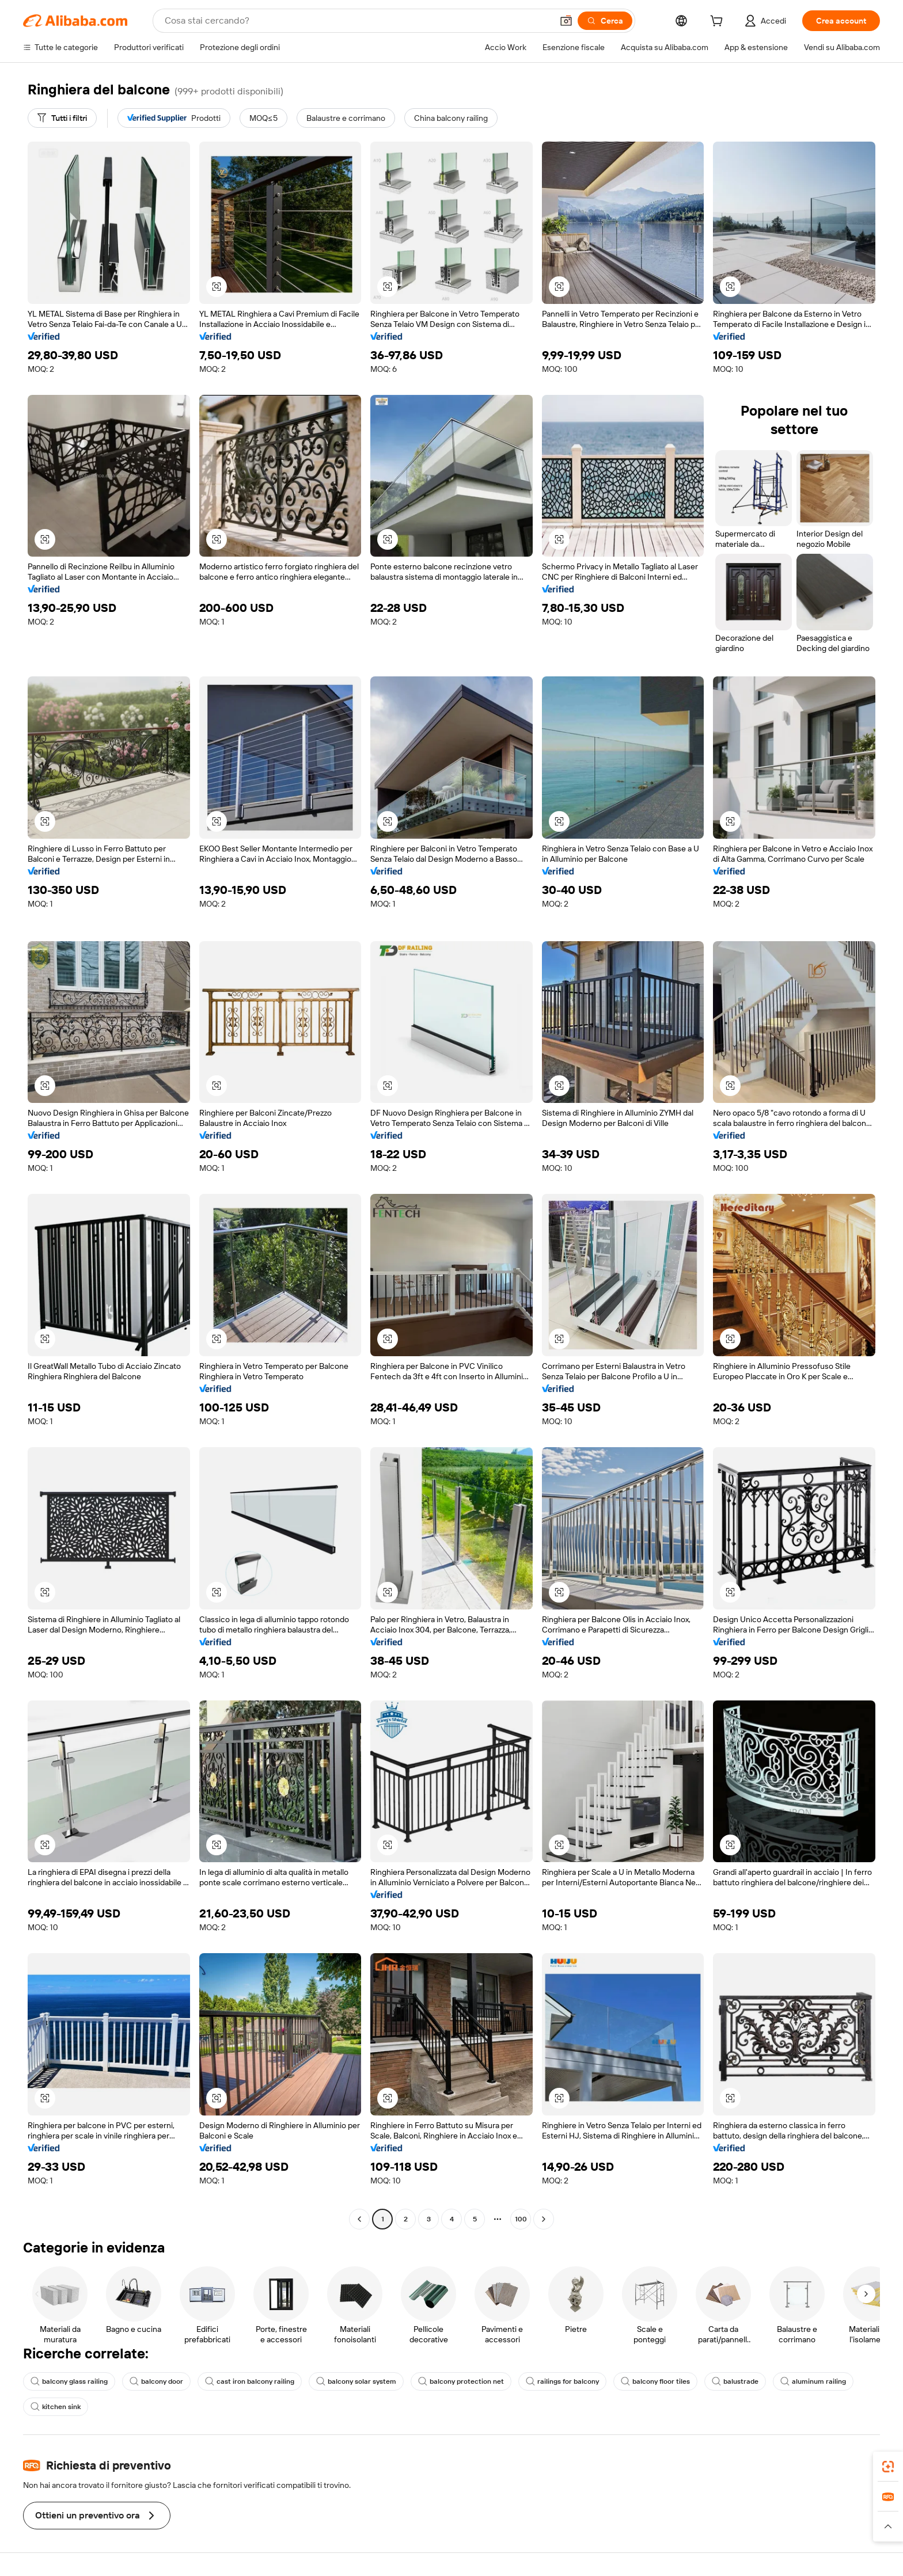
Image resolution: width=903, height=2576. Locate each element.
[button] (566, 21)
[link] (888, 2467)
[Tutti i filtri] (62, 118)
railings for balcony (562, 2381)
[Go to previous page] (359, 2219)
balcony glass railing (69, 2381)
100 (521, 2219)
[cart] (718, 22)
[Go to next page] (543, 2219)
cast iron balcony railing (249, 2381)
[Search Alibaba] (357, 20)
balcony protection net (461, 2381)
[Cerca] (605, 21)
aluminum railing (813, 2381)
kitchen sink (56, 2406)
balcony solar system (356, 2381)
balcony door (156, 2381)
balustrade (735, 2381)
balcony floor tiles (655, 2381)
